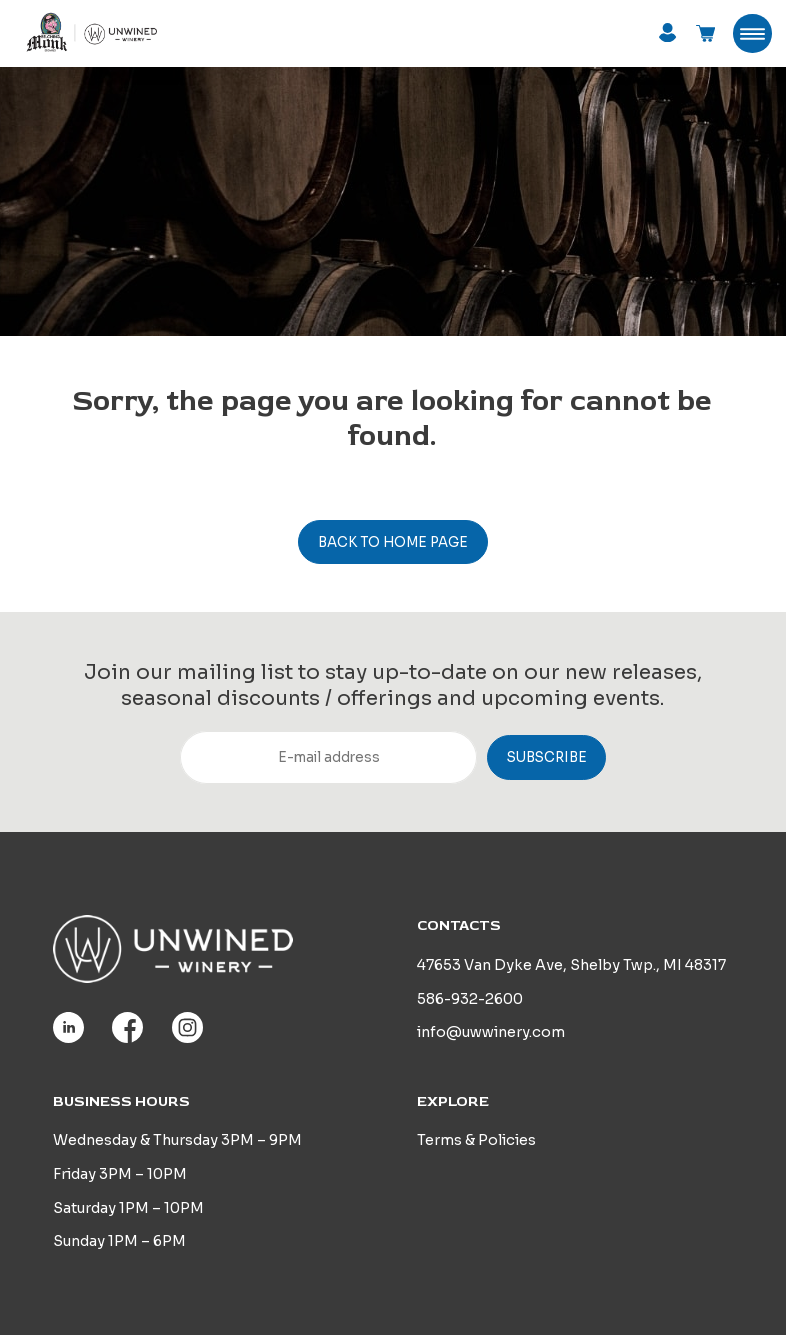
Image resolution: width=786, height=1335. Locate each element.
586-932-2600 (470, 999)
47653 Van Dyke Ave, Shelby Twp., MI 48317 (571, 965)
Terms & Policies (476, 1140)
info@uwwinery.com (491, 1032)
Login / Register (667, 32)
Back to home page (393, 542)
